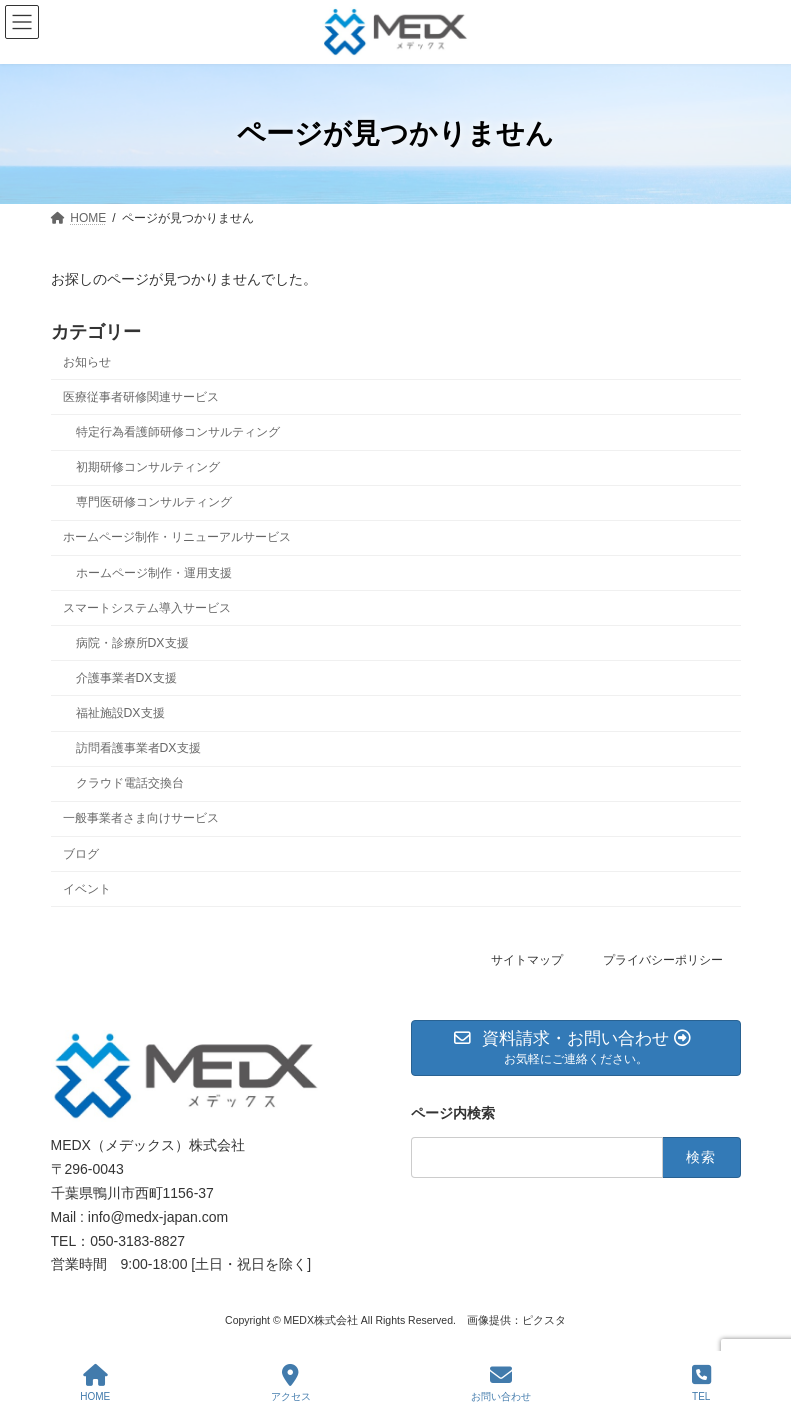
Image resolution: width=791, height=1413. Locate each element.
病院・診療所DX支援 (131, 643)
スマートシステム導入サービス (147, 607)
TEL (701, 1383)
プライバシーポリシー (663, 960)
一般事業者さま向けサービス (141, 818)
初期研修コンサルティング (147, 467)
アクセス (291, 1383)
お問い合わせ (501, 1383)
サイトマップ (527, 960)
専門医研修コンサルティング (153, 502)
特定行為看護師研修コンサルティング (177, 432)
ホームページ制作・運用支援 (153, 572)
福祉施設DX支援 (119, 713)
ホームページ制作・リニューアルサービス (177, 537)
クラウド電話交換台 (129, 783)
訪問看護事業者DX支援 (137, 748)
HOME (95, 1383)
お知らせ (87, 362)
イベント (87, 888)
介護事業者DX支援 (125, 678)
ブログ (81, 853)
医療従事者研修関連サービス (141, 397)
